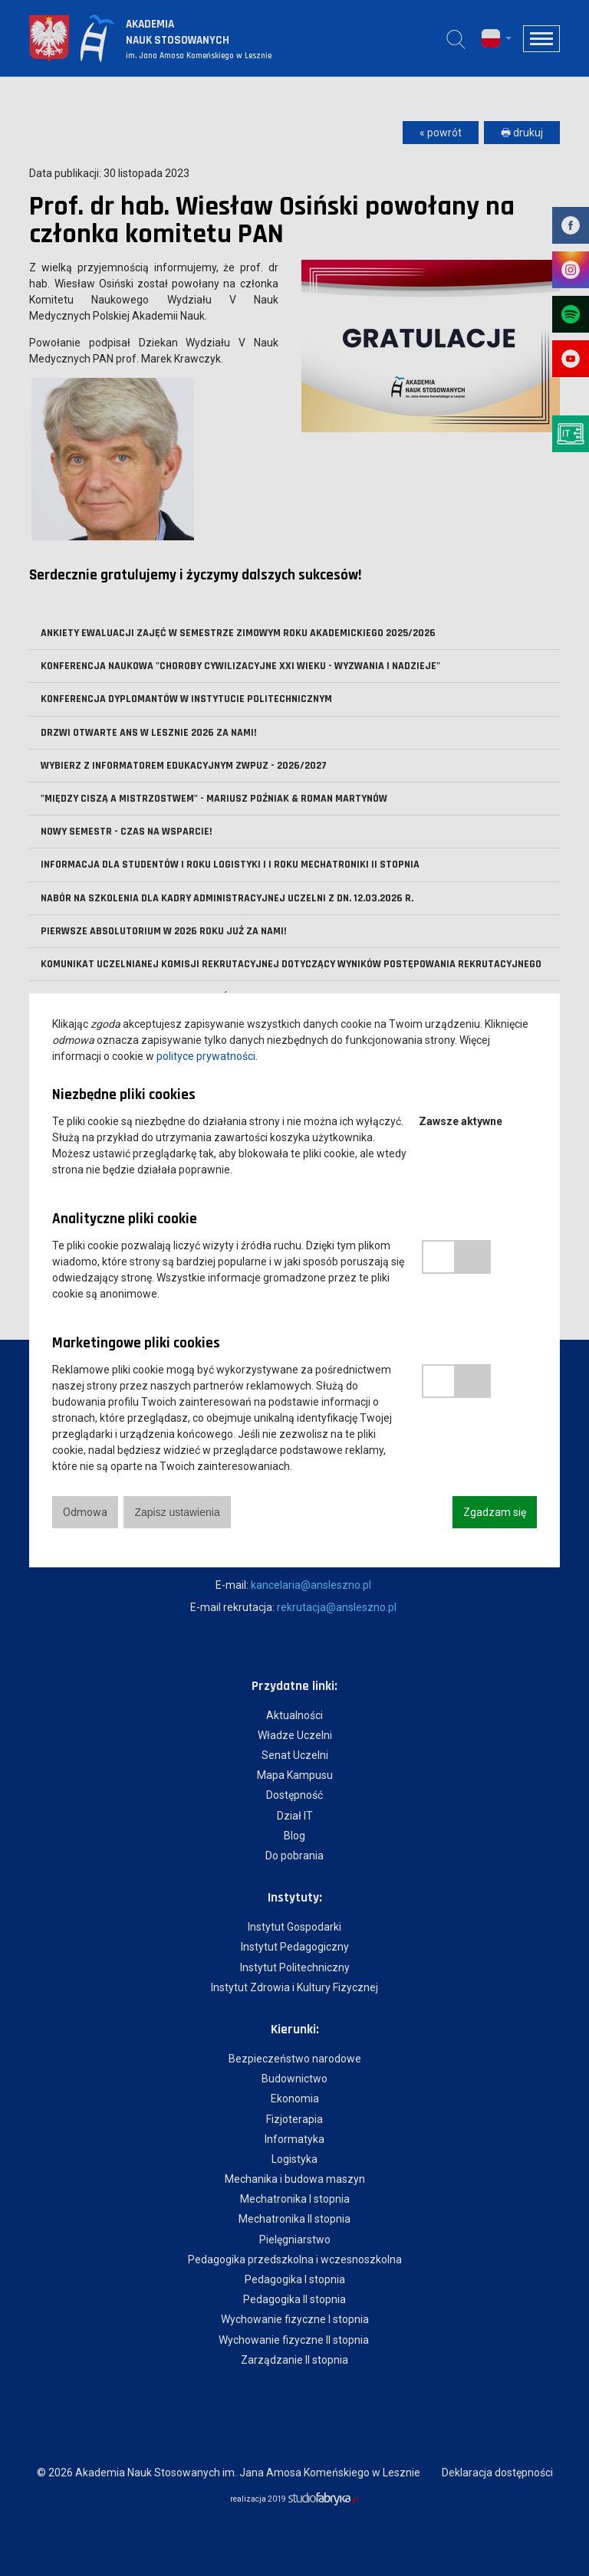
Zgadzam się (494, 1512)
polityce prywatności (205, 1056)
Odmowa (85, 1512)
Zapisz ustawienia (176, 1512)
